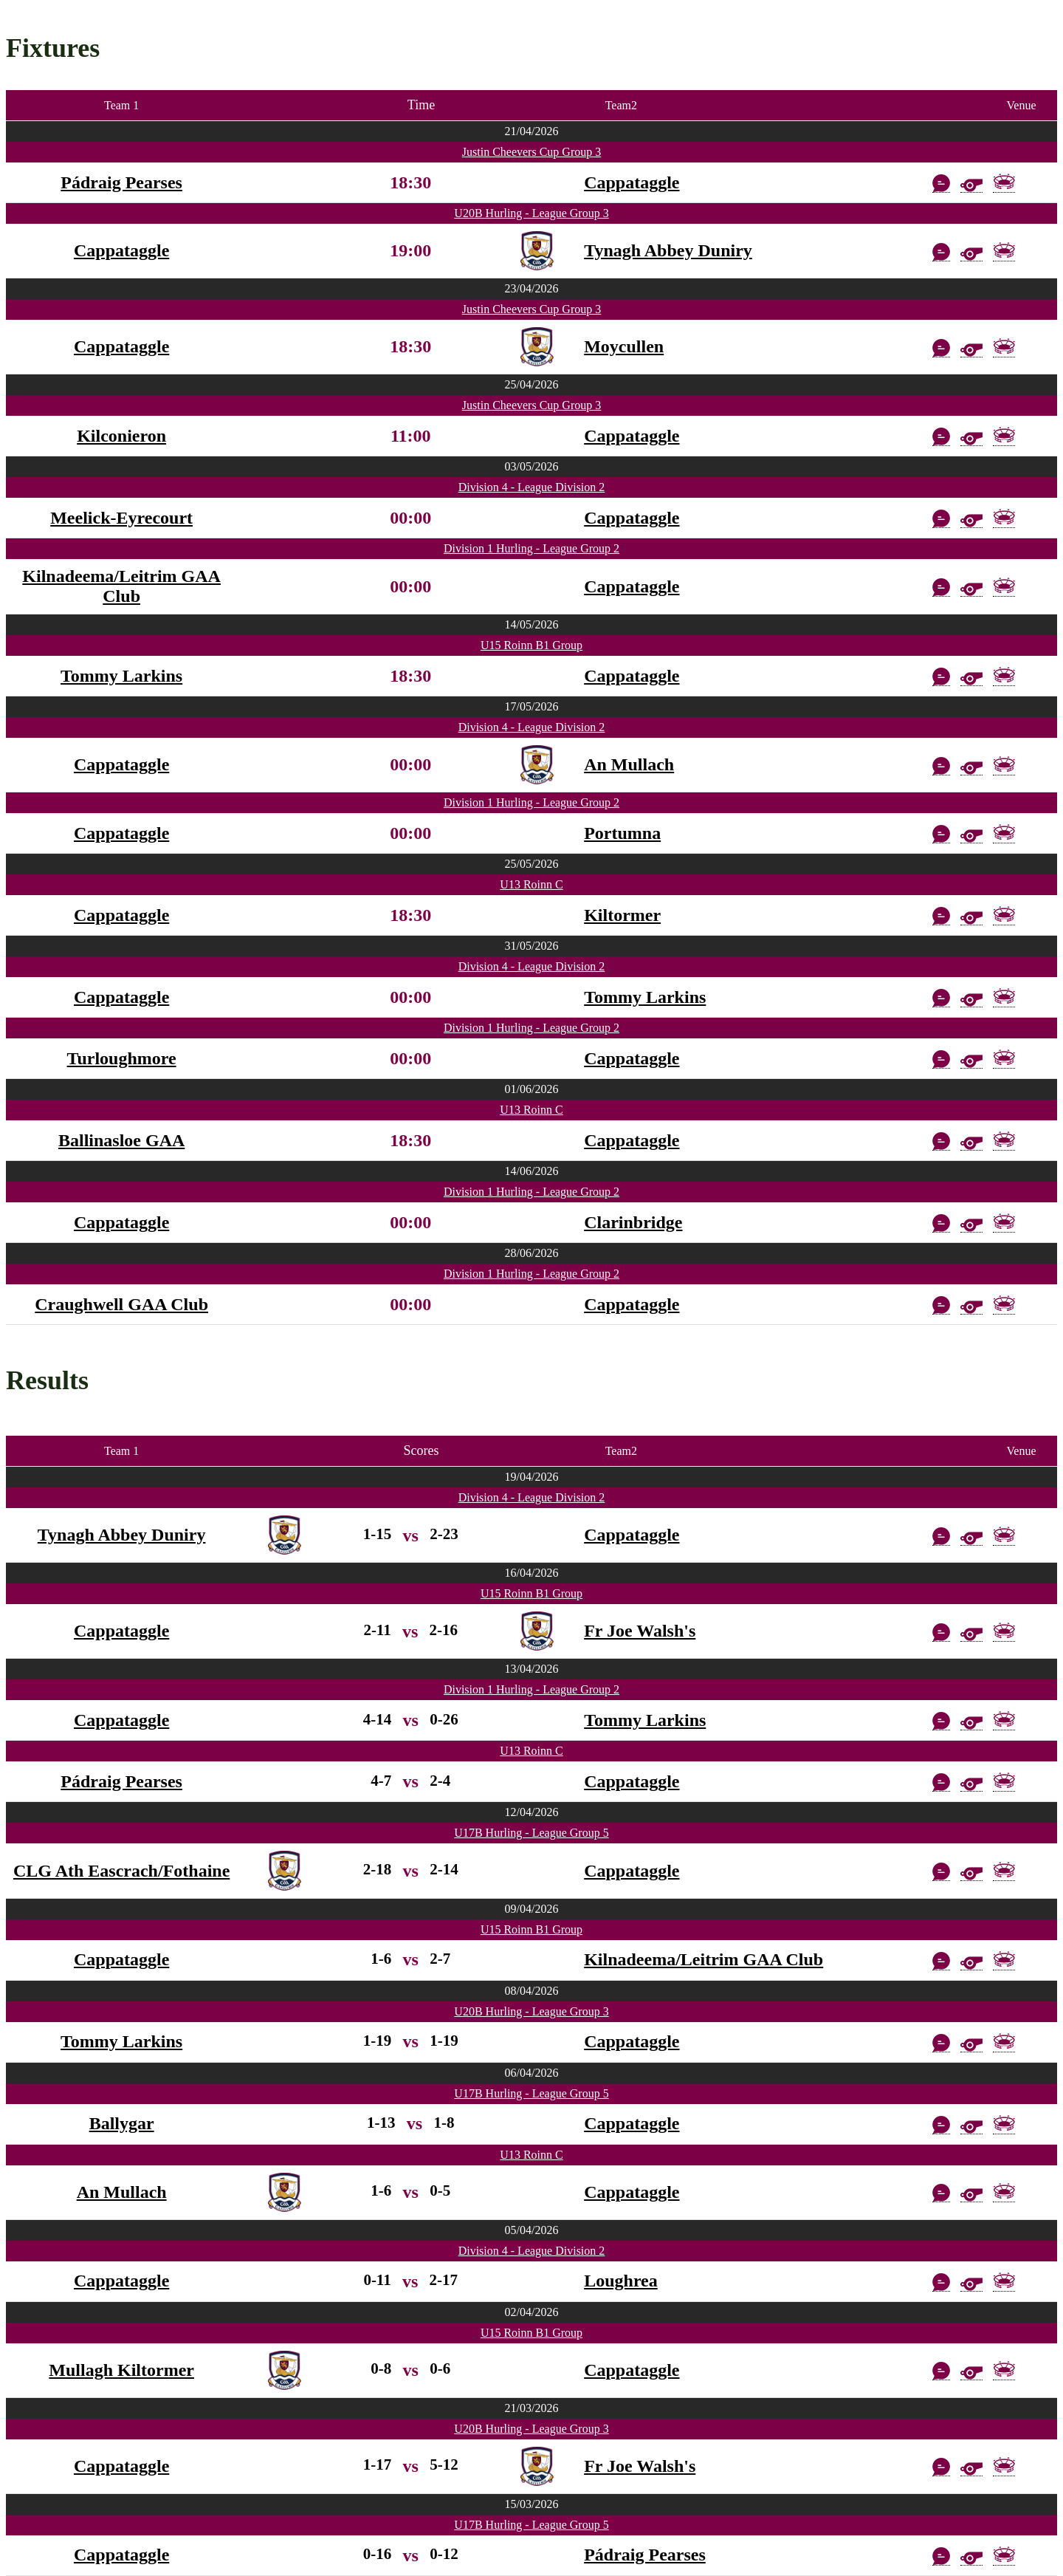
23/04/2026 (532, 288)
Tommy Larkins (121, 675)
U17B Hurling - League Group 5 (531, 1832)
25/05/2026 (532, 863)
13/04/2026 (532, 1668)
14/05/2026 (532, 624)
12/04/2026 (532, 1812)
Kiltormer (622, 915)
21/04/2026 (532, 131)
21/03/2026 (532, 2408)
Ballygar (121, 2123)
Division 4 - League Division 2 (531, 487)
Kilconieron (121, 435)
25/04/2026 (532, 384)
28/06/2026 (532, 1253)
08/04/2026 (532, 1990)
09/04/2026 (532, 1908)
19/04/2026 (532, 1476)
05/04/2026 (532, 2230)
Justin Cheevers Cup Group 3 (531, 151)
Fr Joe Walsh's (639, 1630)
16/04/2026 (532, 1572)
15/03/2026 (532, 2504)
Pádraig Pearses (121, 182)
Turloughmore (121, 1058)
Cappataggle (631, 182)
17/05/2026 (532, 706)
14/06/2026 (532, 1171)
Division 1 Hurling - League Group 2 (531, 548)
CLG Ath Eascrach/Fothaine (121, 1870)
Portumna (622, 833)
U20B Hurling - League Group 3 (531, 213)
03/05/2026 (532, 466)
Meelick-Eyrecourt (121, 517)
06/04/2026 (532, 2072)
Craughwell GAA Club (121, 1304)
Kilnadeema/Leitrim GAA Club (121, 586)
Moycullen (624, 346)
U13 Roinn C (531, 884)
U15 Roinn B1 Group (531, 645)
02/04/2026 (532, 2312)
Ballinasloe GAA (121, 1140)
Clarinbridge (633, 1222)
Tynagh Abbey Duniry (668, 250)
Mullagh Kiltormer (121, 2370)
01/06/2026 (532, 1089)
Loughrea (621, 2280)
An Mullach (629, 764)
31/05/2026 (532, 945)
